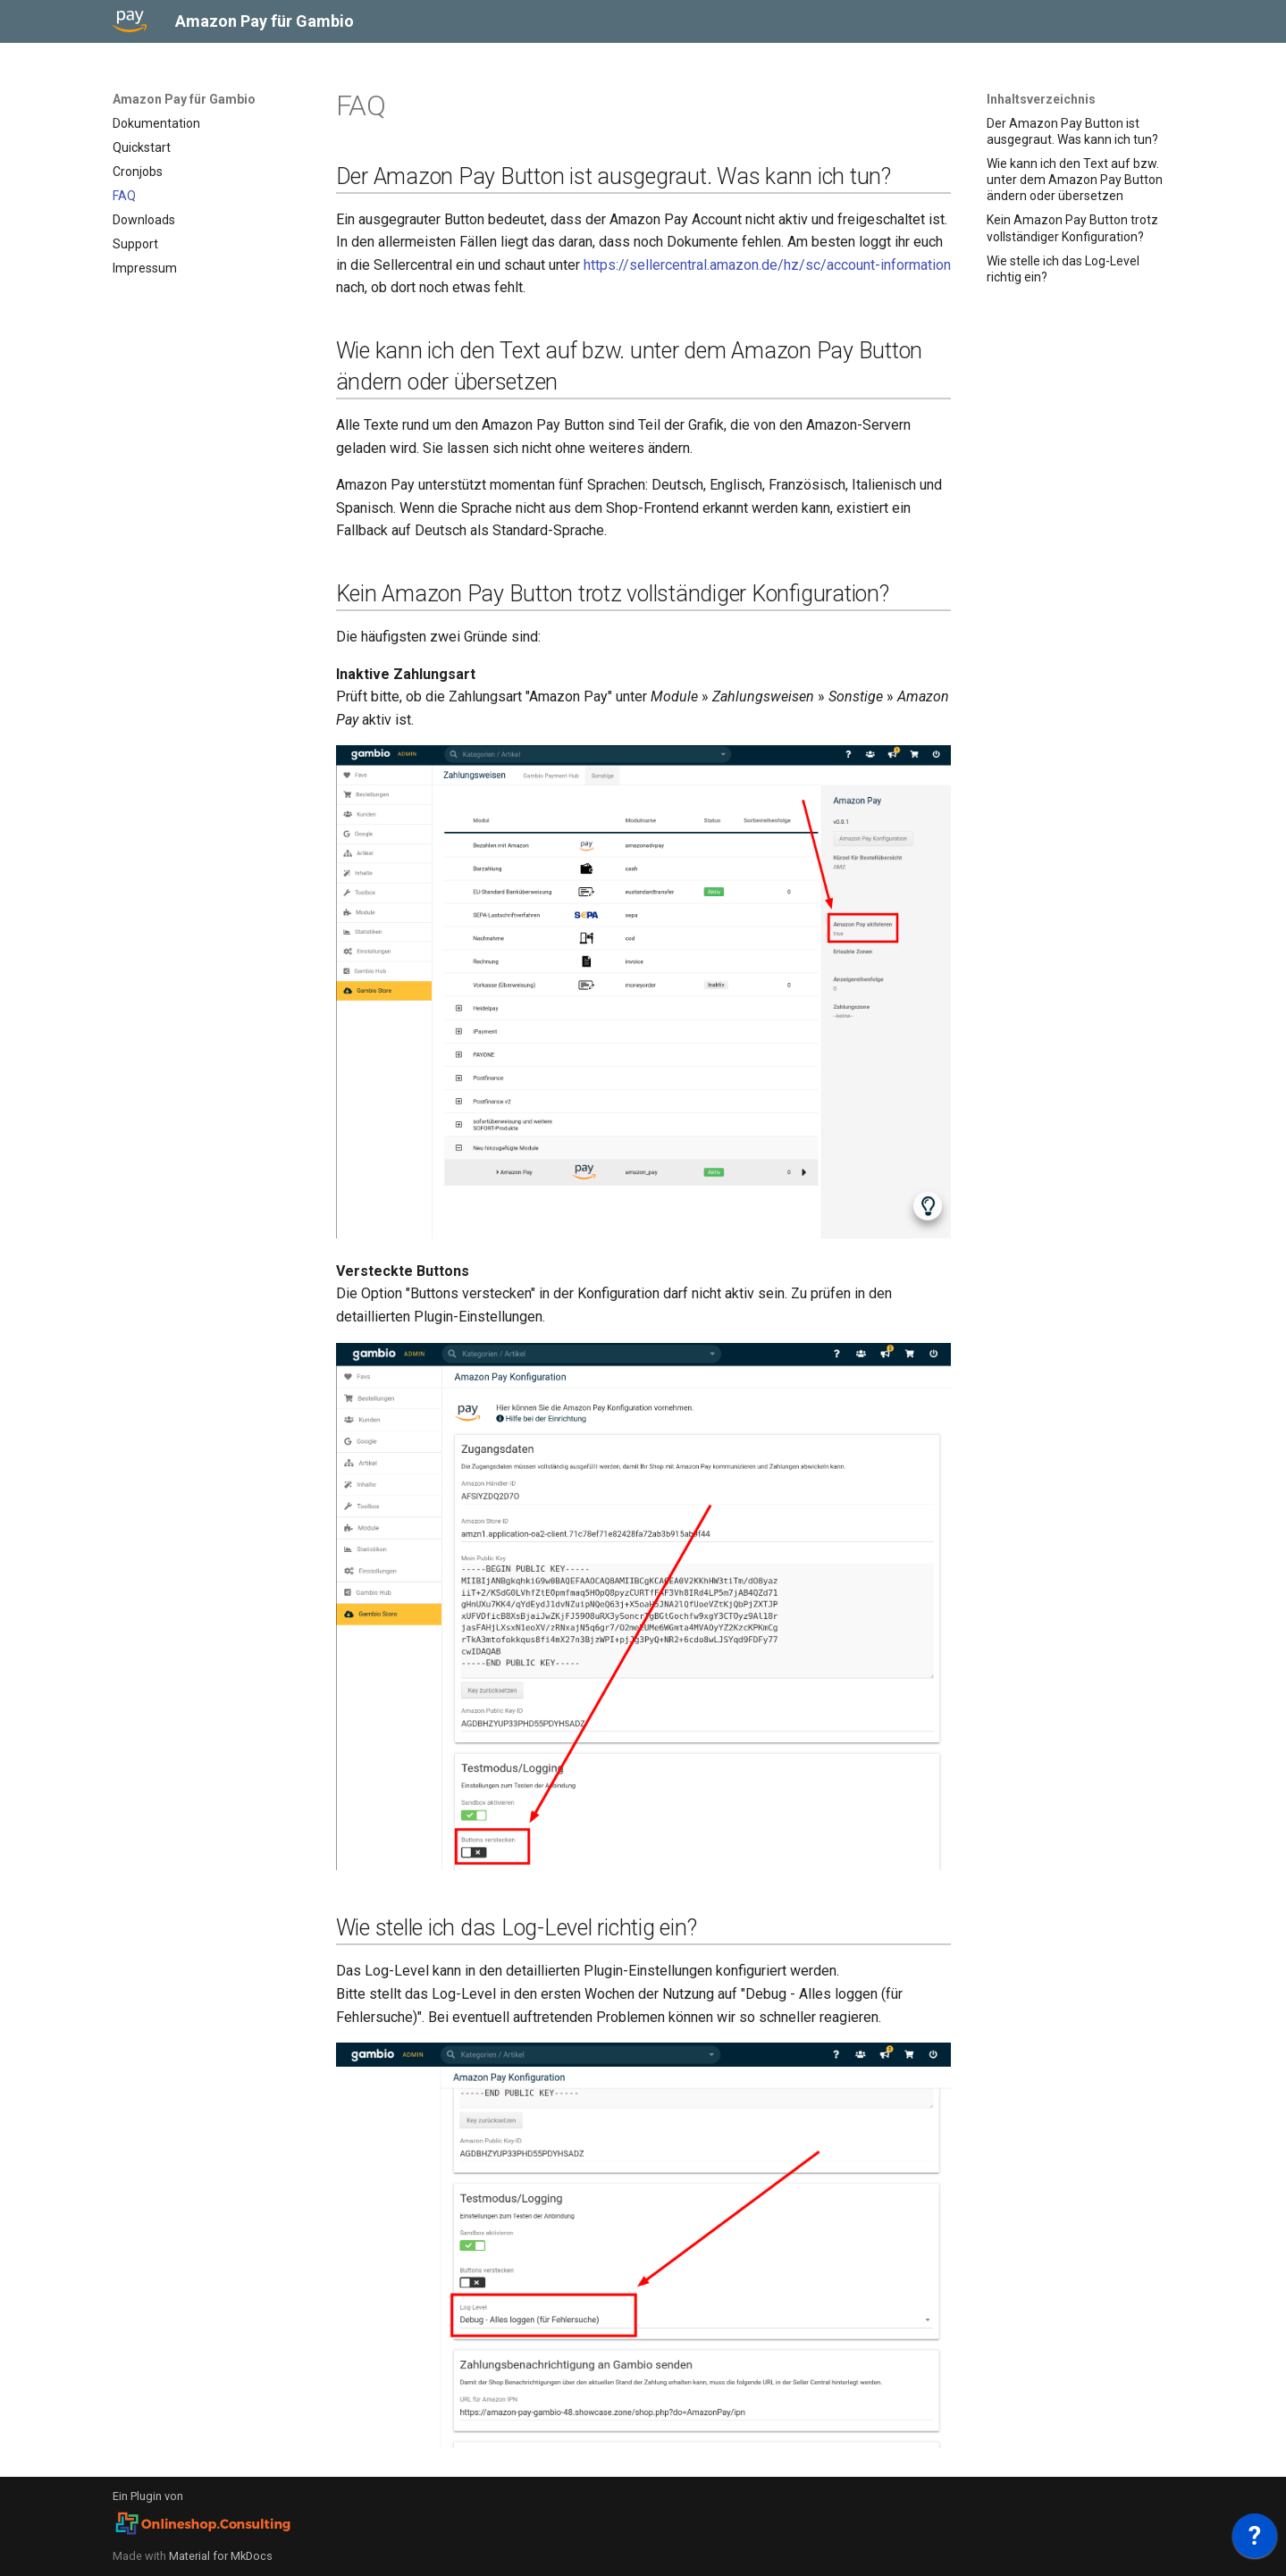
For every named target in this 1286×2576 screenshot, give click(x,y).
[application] (1254, 2540)
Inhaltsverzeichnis (1041, 99)
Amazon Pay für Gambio (184, 99)
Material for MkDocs (221, 2556)
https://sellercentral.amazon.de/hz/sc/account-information (767, 264)
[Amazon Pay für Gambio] (129, 21)
